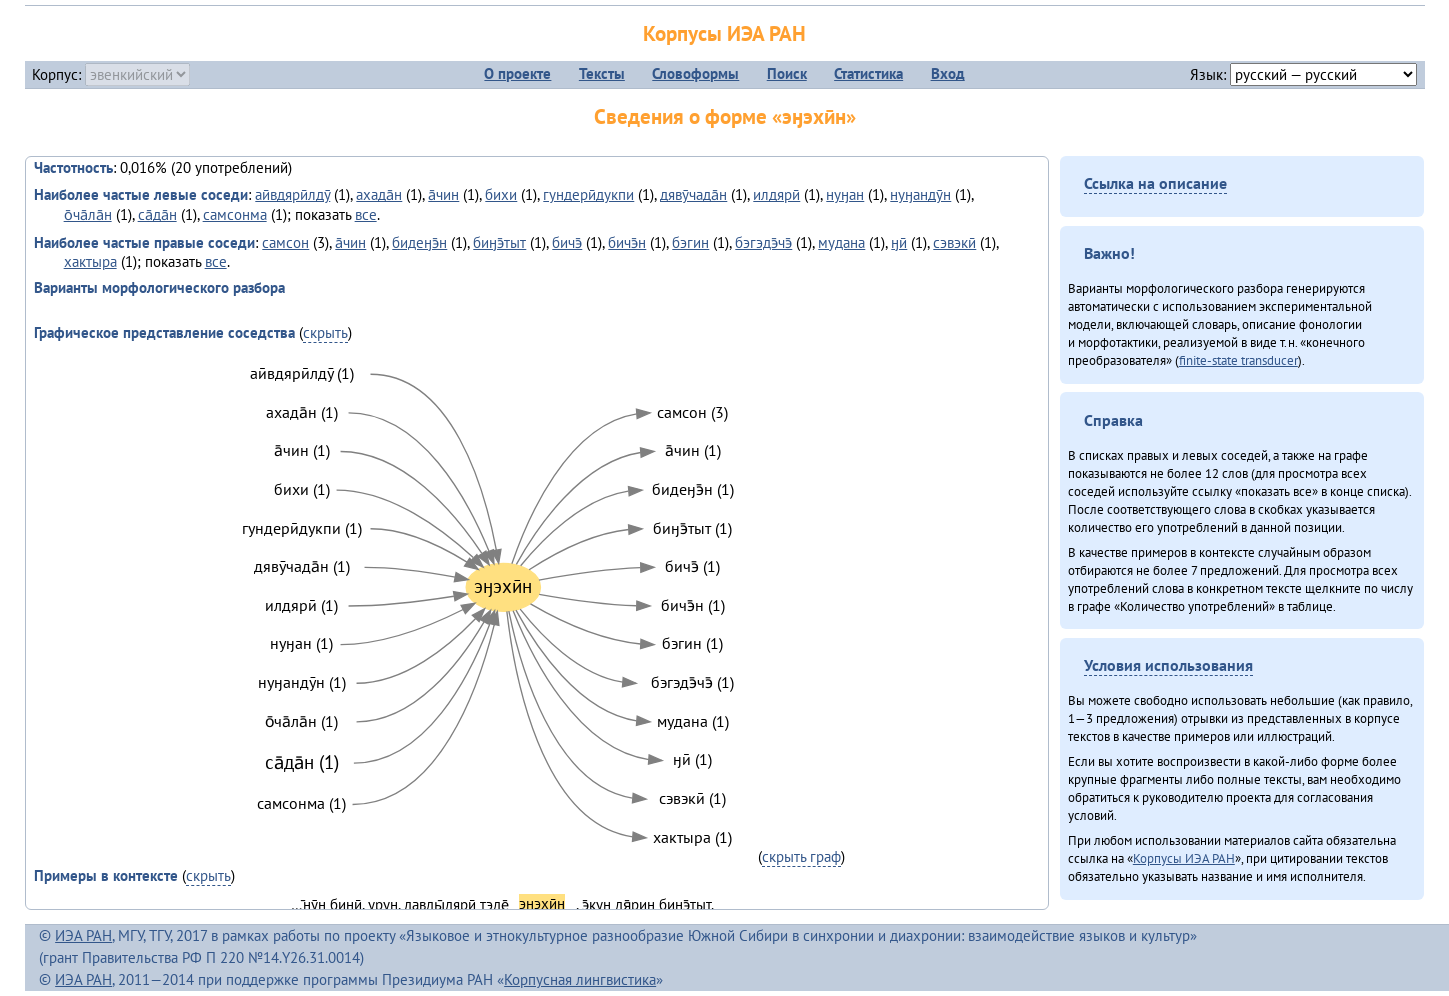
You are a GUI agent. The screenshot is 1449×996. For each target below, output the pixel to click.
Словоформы (695, 73)
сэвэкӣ (954, 242)
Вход (948, 73)
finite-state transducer (1238, 360)
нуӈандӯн (920, 194)
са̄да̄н (157, 214)
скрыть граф (801, 856)
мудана (841, 242)
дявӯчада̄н (693, 194)
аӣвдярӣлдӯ (292, 194)
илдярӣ (776, 194)
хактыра (90, 261)
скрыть (325, 332)
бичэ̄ (567, 242)
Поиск (787, 73)
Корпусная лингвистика (580, 979)
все (366, 214)
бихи (501, 194)
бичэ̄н (627, 242)
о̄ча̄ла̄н (88, 214)
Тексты (602, 73)
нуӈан (845, 194)
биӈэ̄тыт (499, 242)
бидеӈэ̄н (419, 242)
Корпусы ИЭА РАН (724, 33)
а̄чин (443, 194)
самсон (285, 242)
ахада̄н (379, 194)
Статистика (868, 73)
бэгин (690, 242)
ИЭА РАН (83, 935)
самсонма (235, 214)
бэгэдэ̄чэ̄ (763, 242)
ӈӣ (899, 242)
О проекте (517, 73)
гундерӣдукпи (588, 194)
